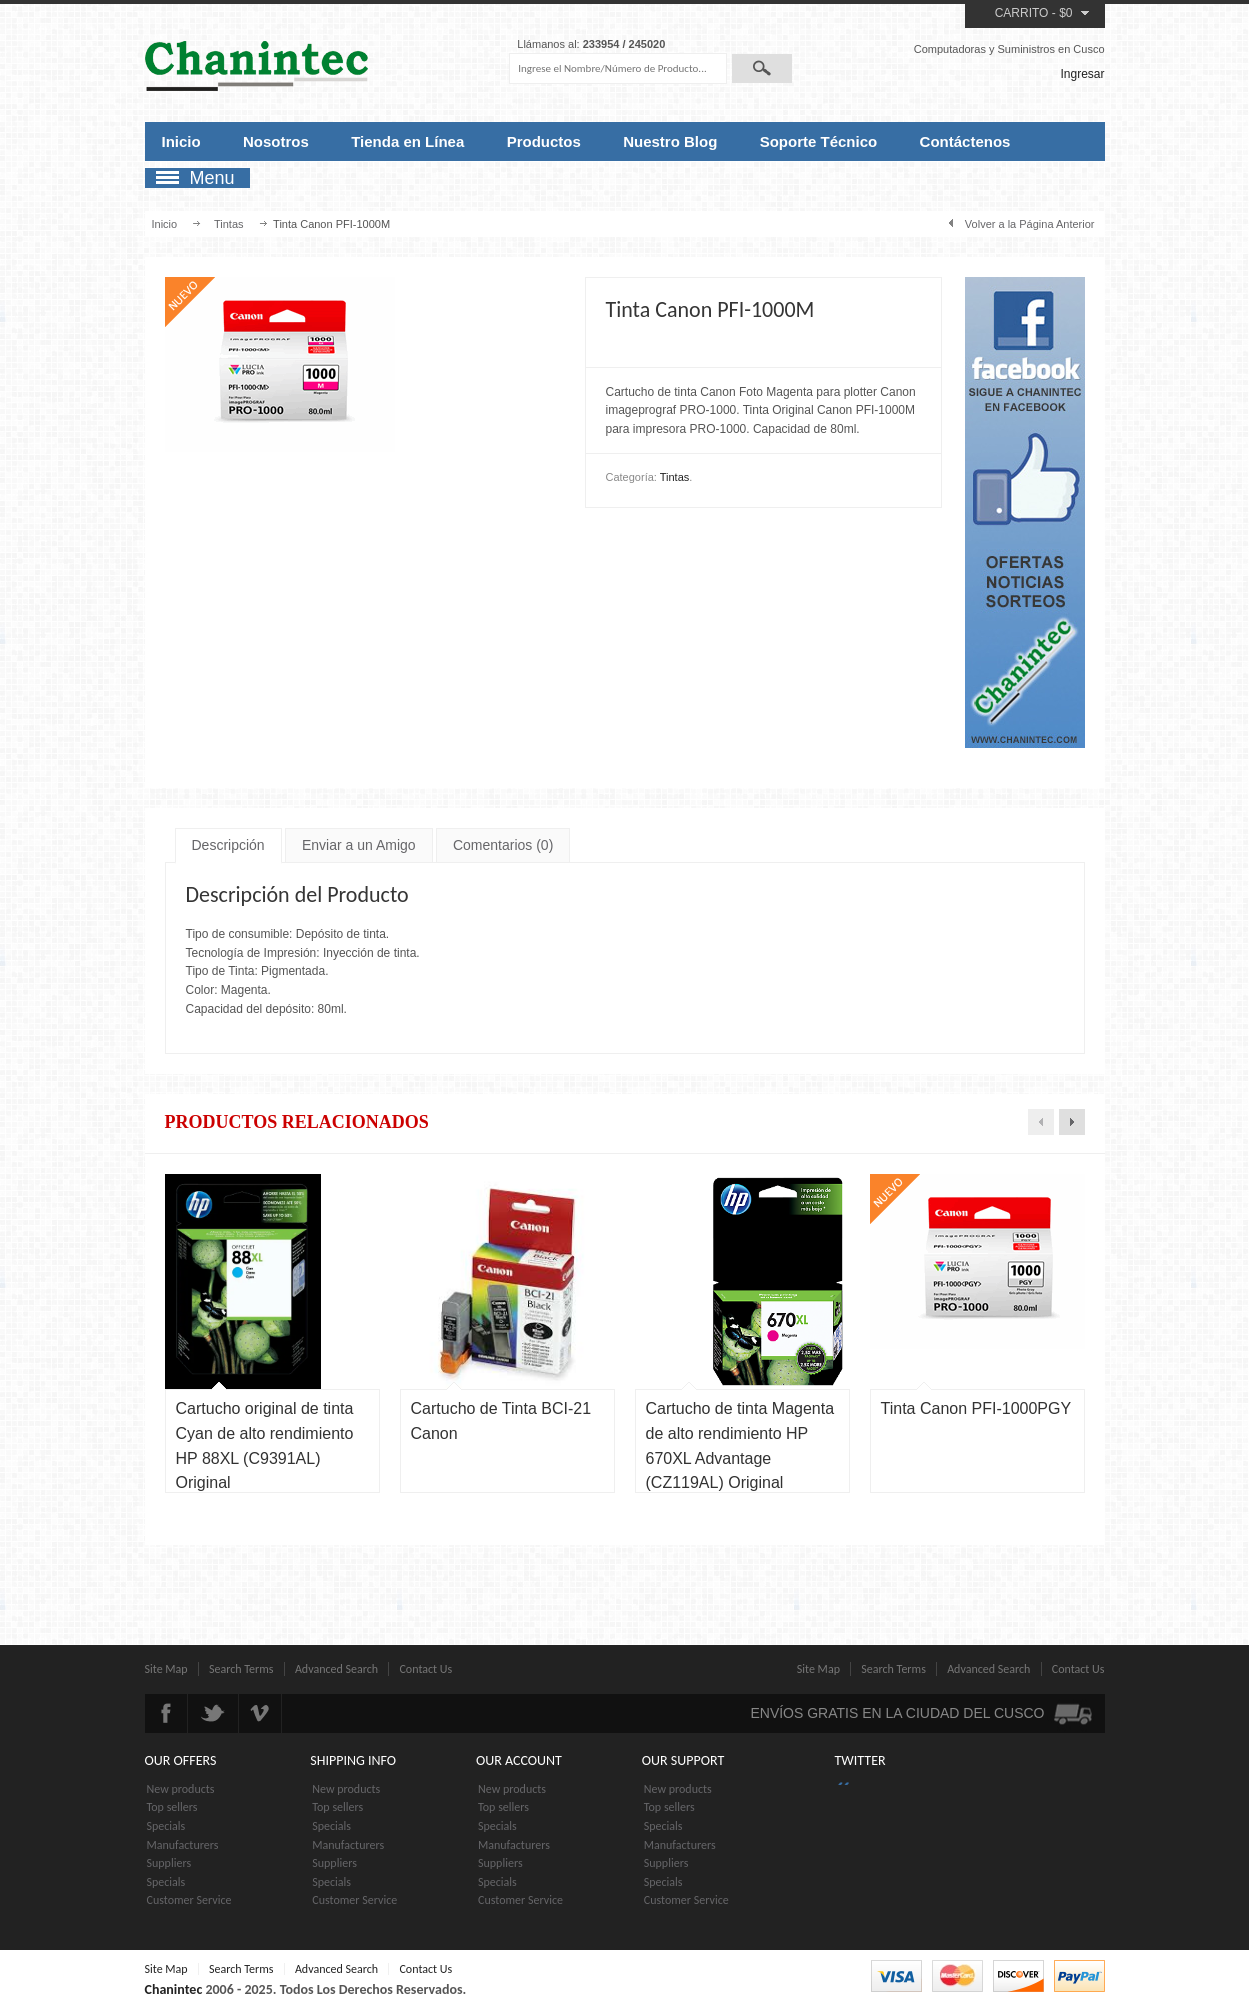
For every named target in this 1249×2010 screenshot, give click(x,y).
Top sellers (172, 1807)
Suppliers (169, 1863)
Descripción (228, 845)
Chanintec (174, 1989)
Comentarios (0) (503, 845)
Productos (544, 141)
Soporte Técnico (819, 141)
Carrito (1022, 13)
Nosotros (276, 141)
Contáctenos (965, 141)
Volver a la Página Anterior (1030, 224)
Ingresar (1082, 74)
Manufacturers (183, 1845)
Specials (166, 1826)
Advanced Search (336, 1669)
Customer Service (189, 1900)
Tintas (229, 224)
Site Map (166, 1669)
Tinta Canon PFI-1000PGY (976, 1408)
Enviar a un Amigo (359, 845)
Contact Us (425, 1669)
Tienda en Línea (407, 141)
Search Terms (241, 1669)
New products (181, 1789)
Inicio (181, 141)
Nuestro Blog (670, 141)
